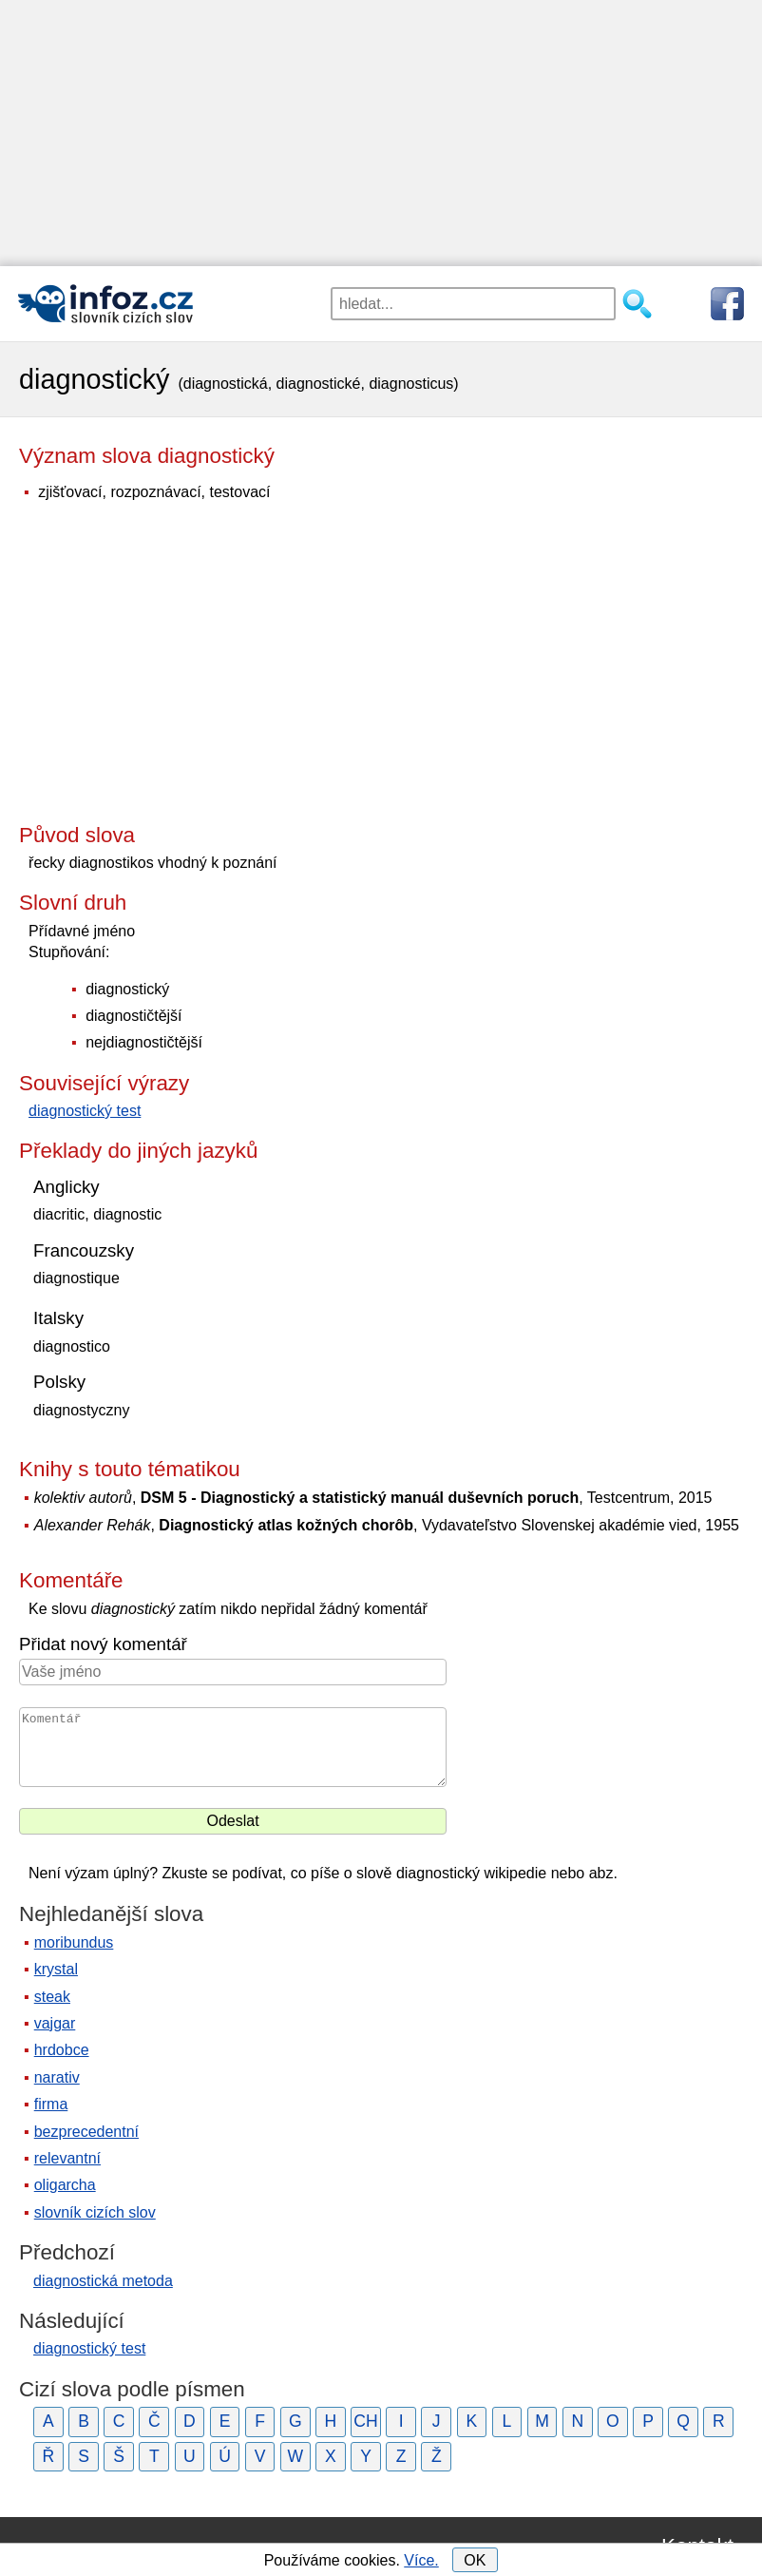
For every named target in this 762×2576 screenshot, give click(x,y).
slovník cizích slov (95, 2212)
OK (475, 2560)
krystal (56, 1969)
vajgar (55, 2023)
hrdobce (61, 2050)
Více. (421, 2560)
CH (365, 2421)
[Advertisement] (381, 133)
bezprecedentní (86, 2132)
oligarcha (65, 2185)
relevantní (67, 2158)
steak (52, 1997)
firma (51, 2104)
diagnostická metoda (103, 2281)
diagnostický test (85, 1111)
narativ (57, 2077)
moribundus (74, 1942)
